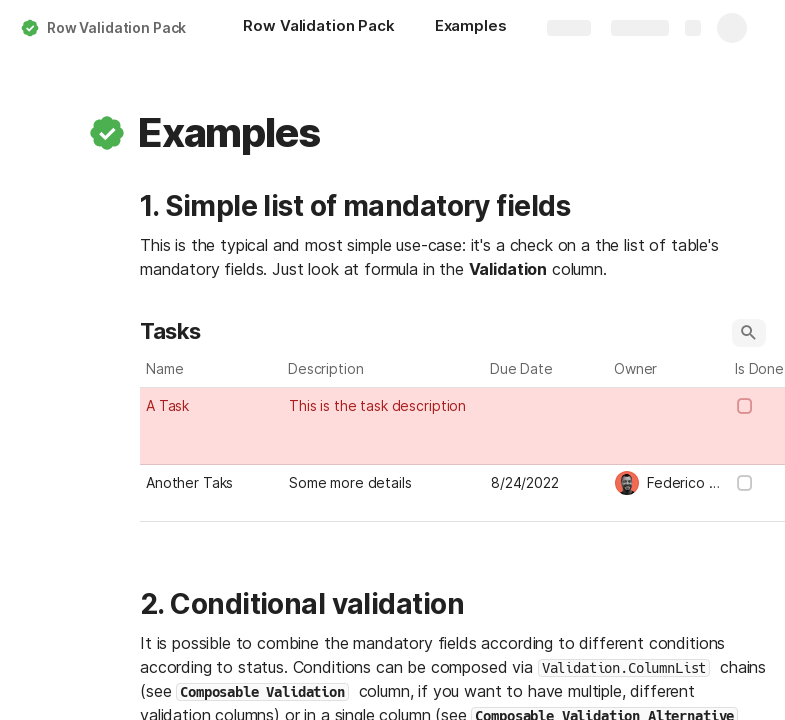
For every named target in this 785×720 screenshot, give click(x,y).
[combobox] (669, 404)
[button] (107, 133)
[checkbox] (745, 406)
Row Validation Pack (116, 27)
